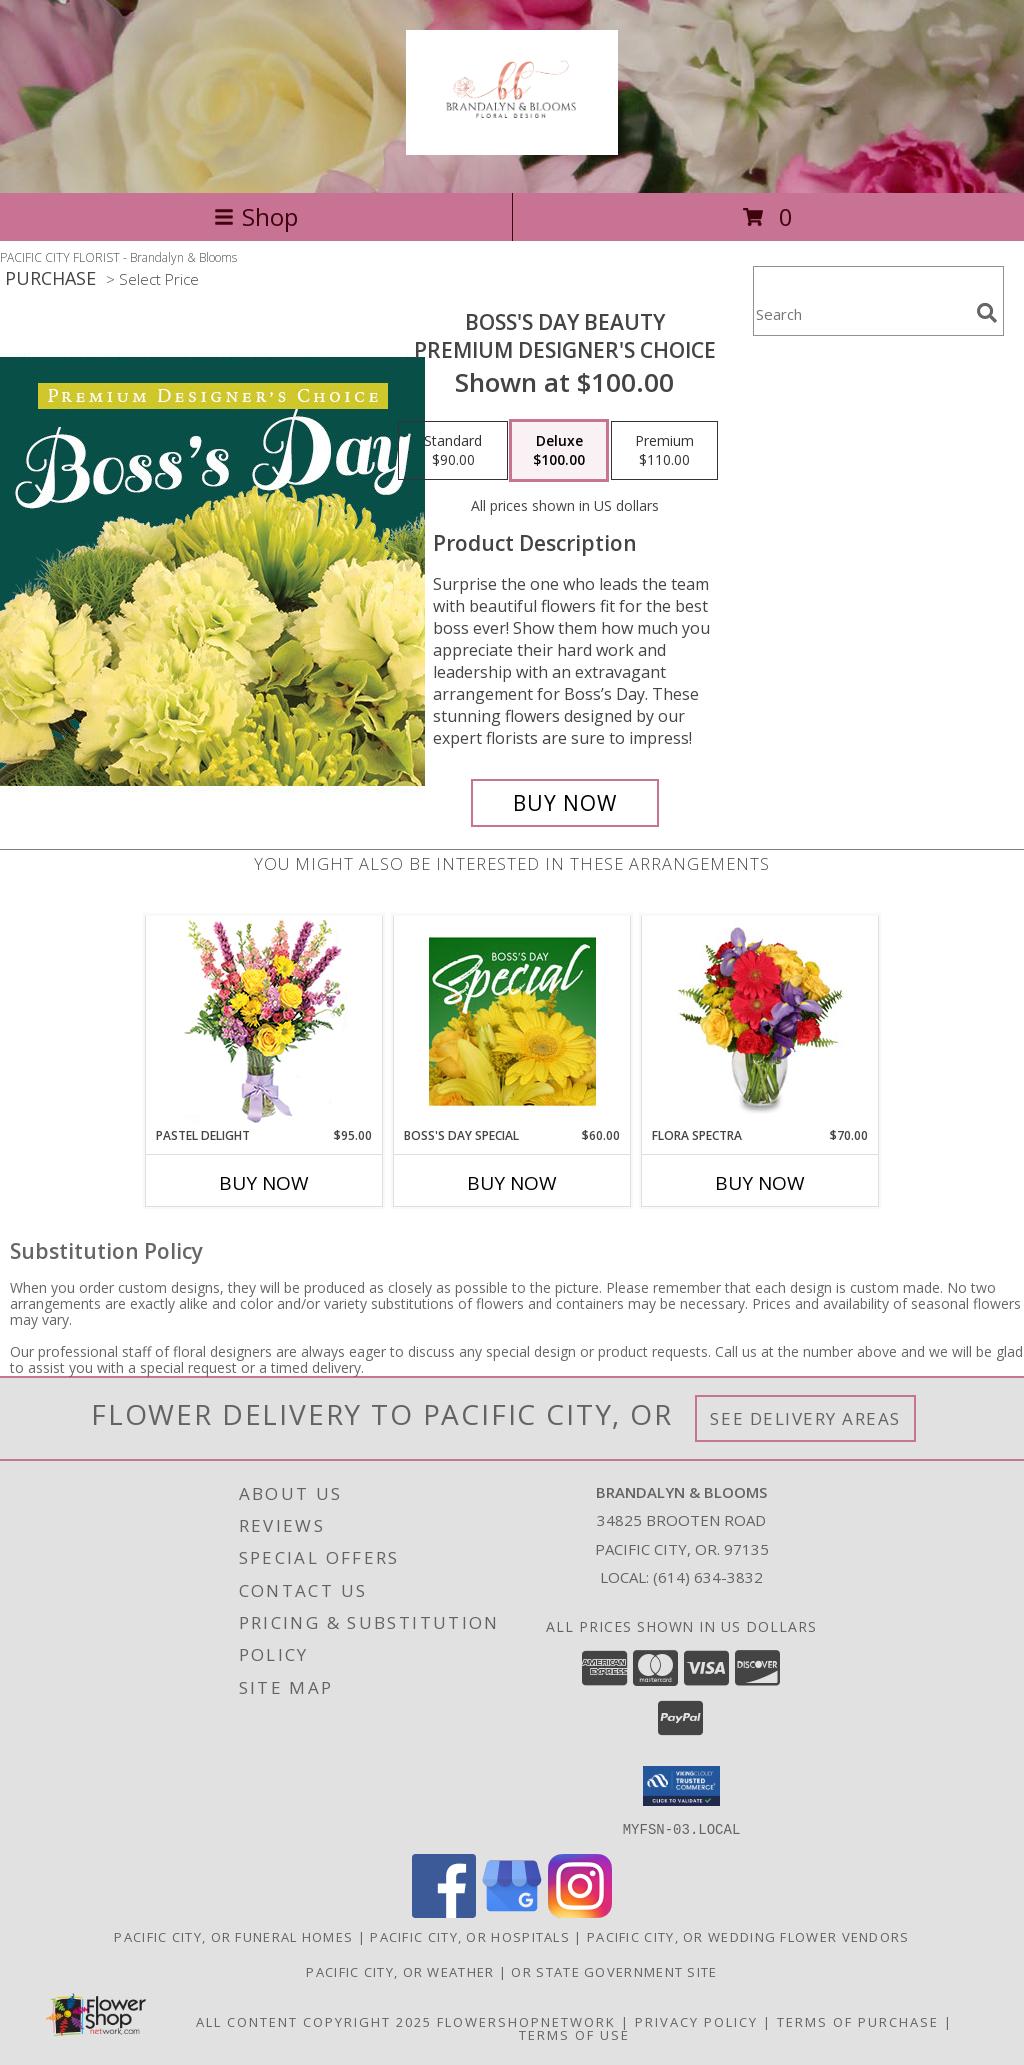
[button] (681, 1786)
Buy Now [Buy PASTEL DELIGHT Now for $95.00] (264, 1183)
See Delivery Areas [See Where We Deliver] (805, 1418)
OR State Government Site (614, 1971)
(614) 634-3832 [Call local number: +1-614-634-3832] (708, 1577)
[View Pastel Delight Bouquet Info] (264, 1021)
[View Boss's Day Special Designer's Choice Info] (512, 1021)
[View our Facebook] (444, 1911)
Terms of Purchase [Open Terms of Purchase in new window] (858, 2021)
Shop (256, 216)
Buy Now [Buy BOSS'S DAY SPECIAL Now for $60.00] (512, 1183)
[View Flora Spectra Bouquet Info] (760, 1021)
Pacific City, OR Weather (400, 1971)
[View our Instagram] (580, 1911)
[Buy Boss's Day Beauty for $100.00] (565, 803)
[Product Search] (861, 313)
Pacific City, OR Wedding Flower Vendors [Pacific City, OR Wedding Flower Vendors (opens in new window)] (748, 1936)
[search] (987, 313)
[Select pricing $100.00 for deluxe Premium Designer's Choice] (559, 451)
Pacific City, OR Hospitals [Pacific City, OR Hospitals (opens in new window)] (470, 1936)
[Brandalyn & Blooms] (512, 144)
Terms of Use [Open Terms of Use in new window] (574, 2034)
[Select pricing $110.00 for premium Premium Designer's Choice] (664, 451)
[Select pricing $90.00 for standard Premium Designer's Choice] (453, 451)
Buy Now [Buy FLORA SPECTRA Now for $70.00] (760, 1183)
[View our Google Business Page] (512, 1911)
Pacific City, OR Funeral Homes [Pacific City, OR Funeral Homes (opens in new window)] (233, 1936)
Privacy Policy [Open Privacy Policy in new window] (696, 2021)
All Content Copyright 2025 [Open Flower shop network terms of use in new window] (314, 2021)
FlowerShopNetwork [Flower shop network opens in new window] (526, 2021)
